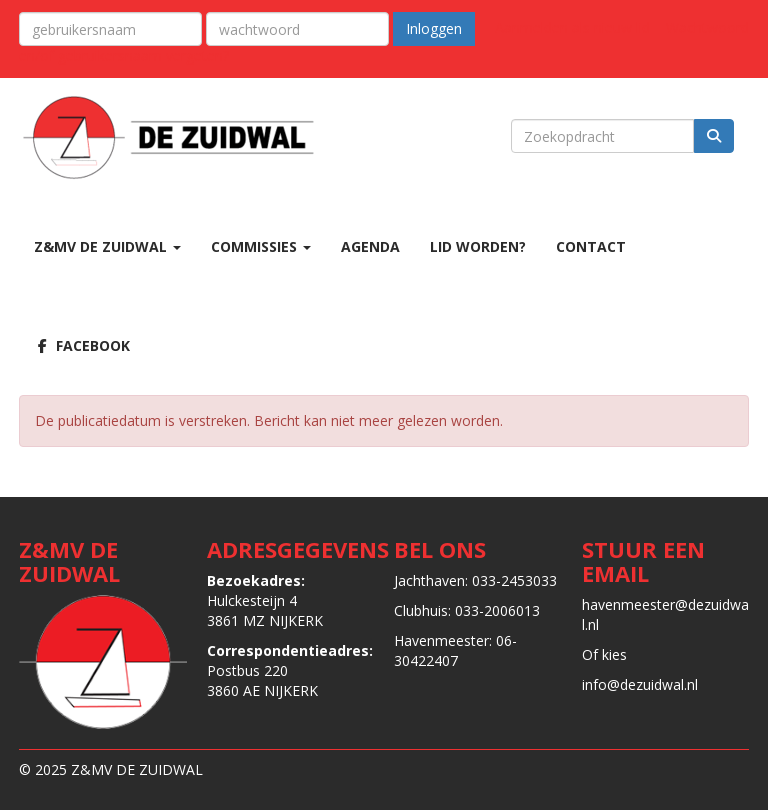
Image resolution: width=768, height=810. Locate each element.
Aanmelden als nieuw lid (572, 27)
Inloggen (434, 28)
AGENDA (370, 246)
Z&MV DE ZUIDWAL (107, 246)
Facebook (82, 345)
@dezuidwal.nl (644, 684)
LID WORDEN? (478, 246)
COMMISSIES (261, 246)
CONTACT (591, 246)
